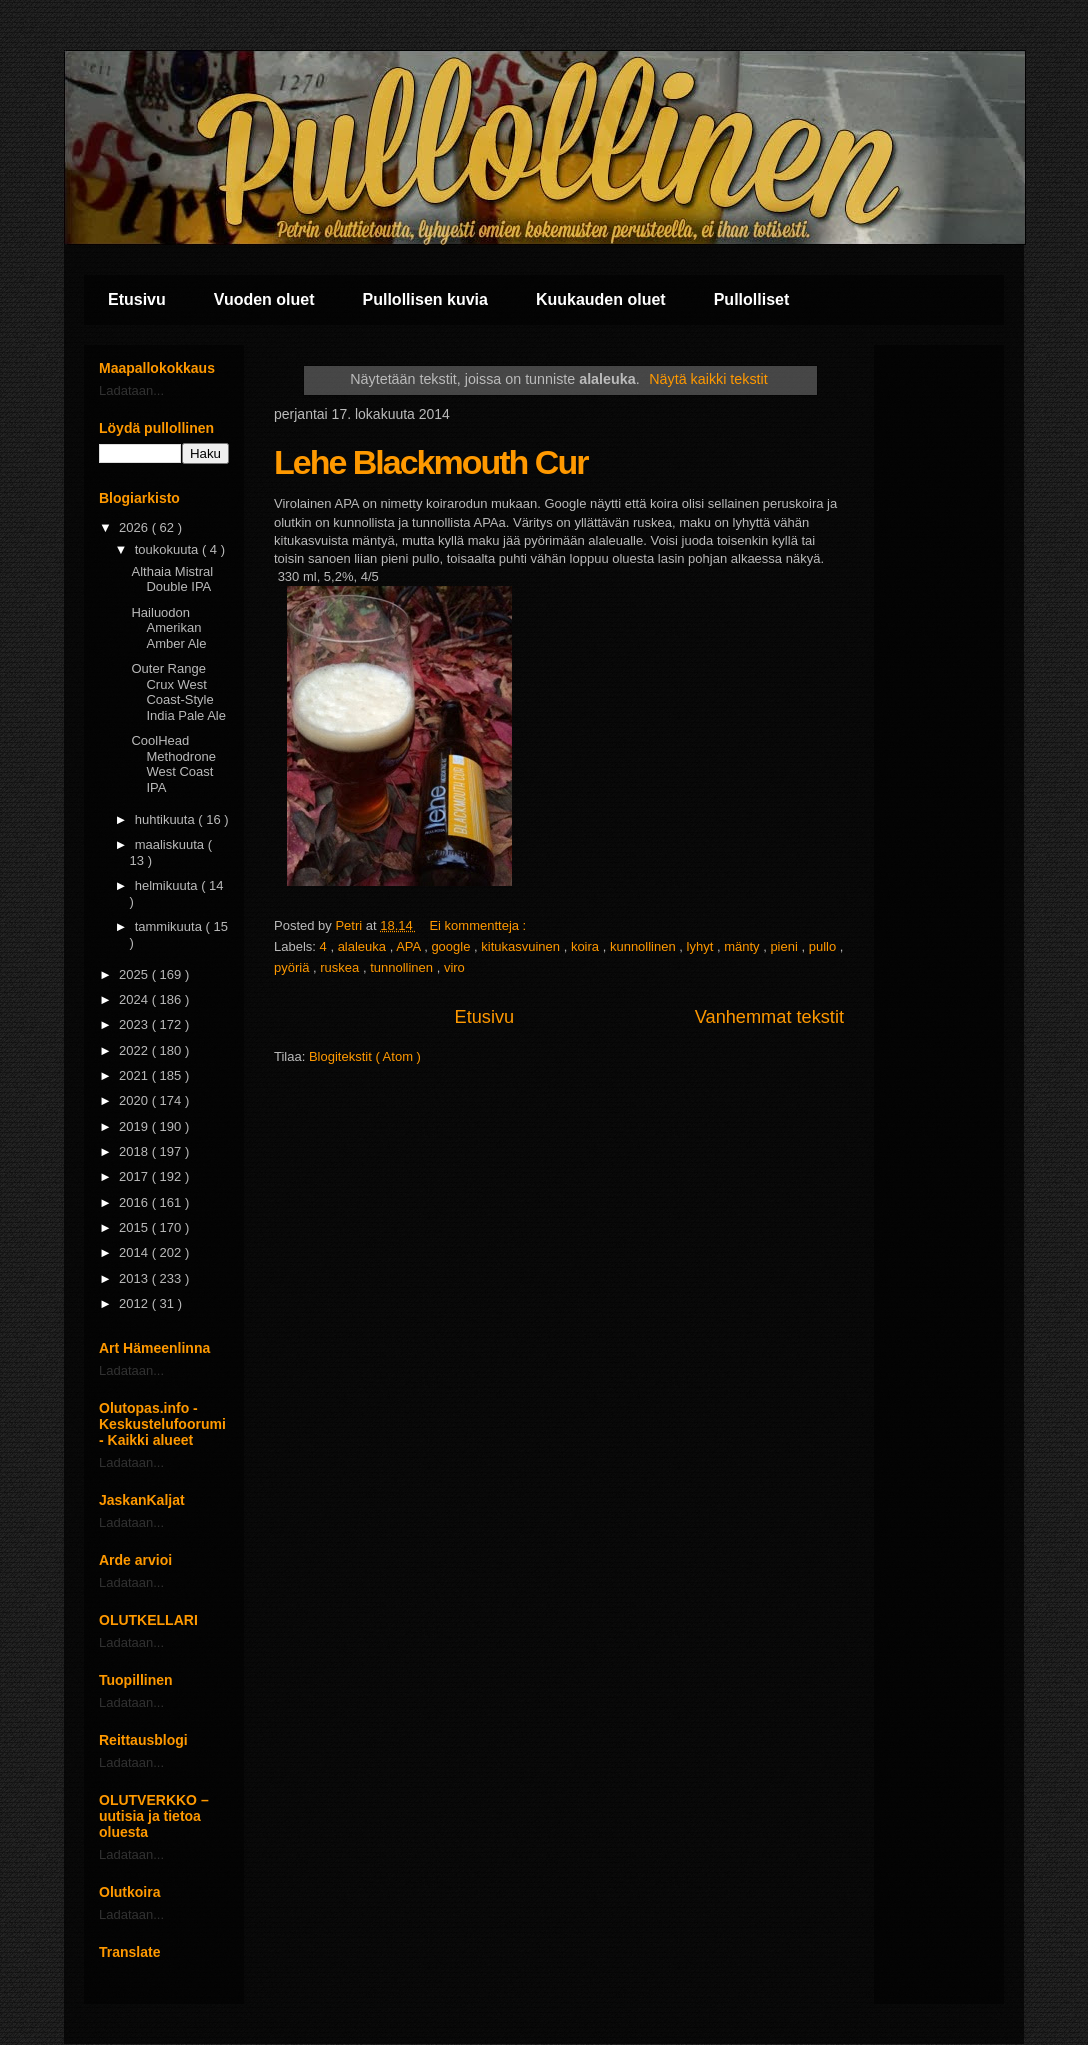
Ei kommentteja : (479, 925)
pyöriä (293, 967)
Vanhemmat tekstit (769, 1017)
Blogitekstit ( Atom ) (365, 1056)
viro (454, 967)
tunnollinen (403, 967)
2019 (135, 1126)
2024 (135, 999)
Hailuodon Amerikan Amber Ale (168, 628)
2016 (135, 1202)
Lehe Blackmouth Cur (430, 462)
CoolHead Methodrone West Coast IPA (173, 764)
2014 (135, 1252)
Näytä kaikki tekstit (708, 379)
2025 (135, 974)
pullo (824, 946)
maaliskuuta (171, 844)
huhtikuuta (167, 819)
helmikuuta (168, 885)
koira (587, 946)
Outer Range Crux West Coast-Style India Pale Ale (178, 692)
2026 (135, 527)
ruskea (341, 967)
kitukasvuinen (522, 946)
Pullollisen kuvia (425, 299)
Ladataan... (131, 390)
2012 (135, 1303)
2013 (135, 1278)
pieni (785, 946)
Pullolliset (752, 299)
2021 (135, 1075)
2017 (135, 1176)
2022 (135, 1050)
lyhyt (702, 946)
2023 (135, 1024)
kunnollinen (644, 946)
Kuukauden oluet (601, 299)
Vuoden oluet (264, 299)
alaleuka (364, 946)
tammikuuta (170, 926)
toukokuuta (168, 549)
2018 (135, 1151)
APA (410, 946)
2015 (135, 1227)
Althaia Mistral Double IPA (172, 579)
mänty (743, 946)
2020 (135, 1100)
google (452, 946)
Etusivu (137, 299)
